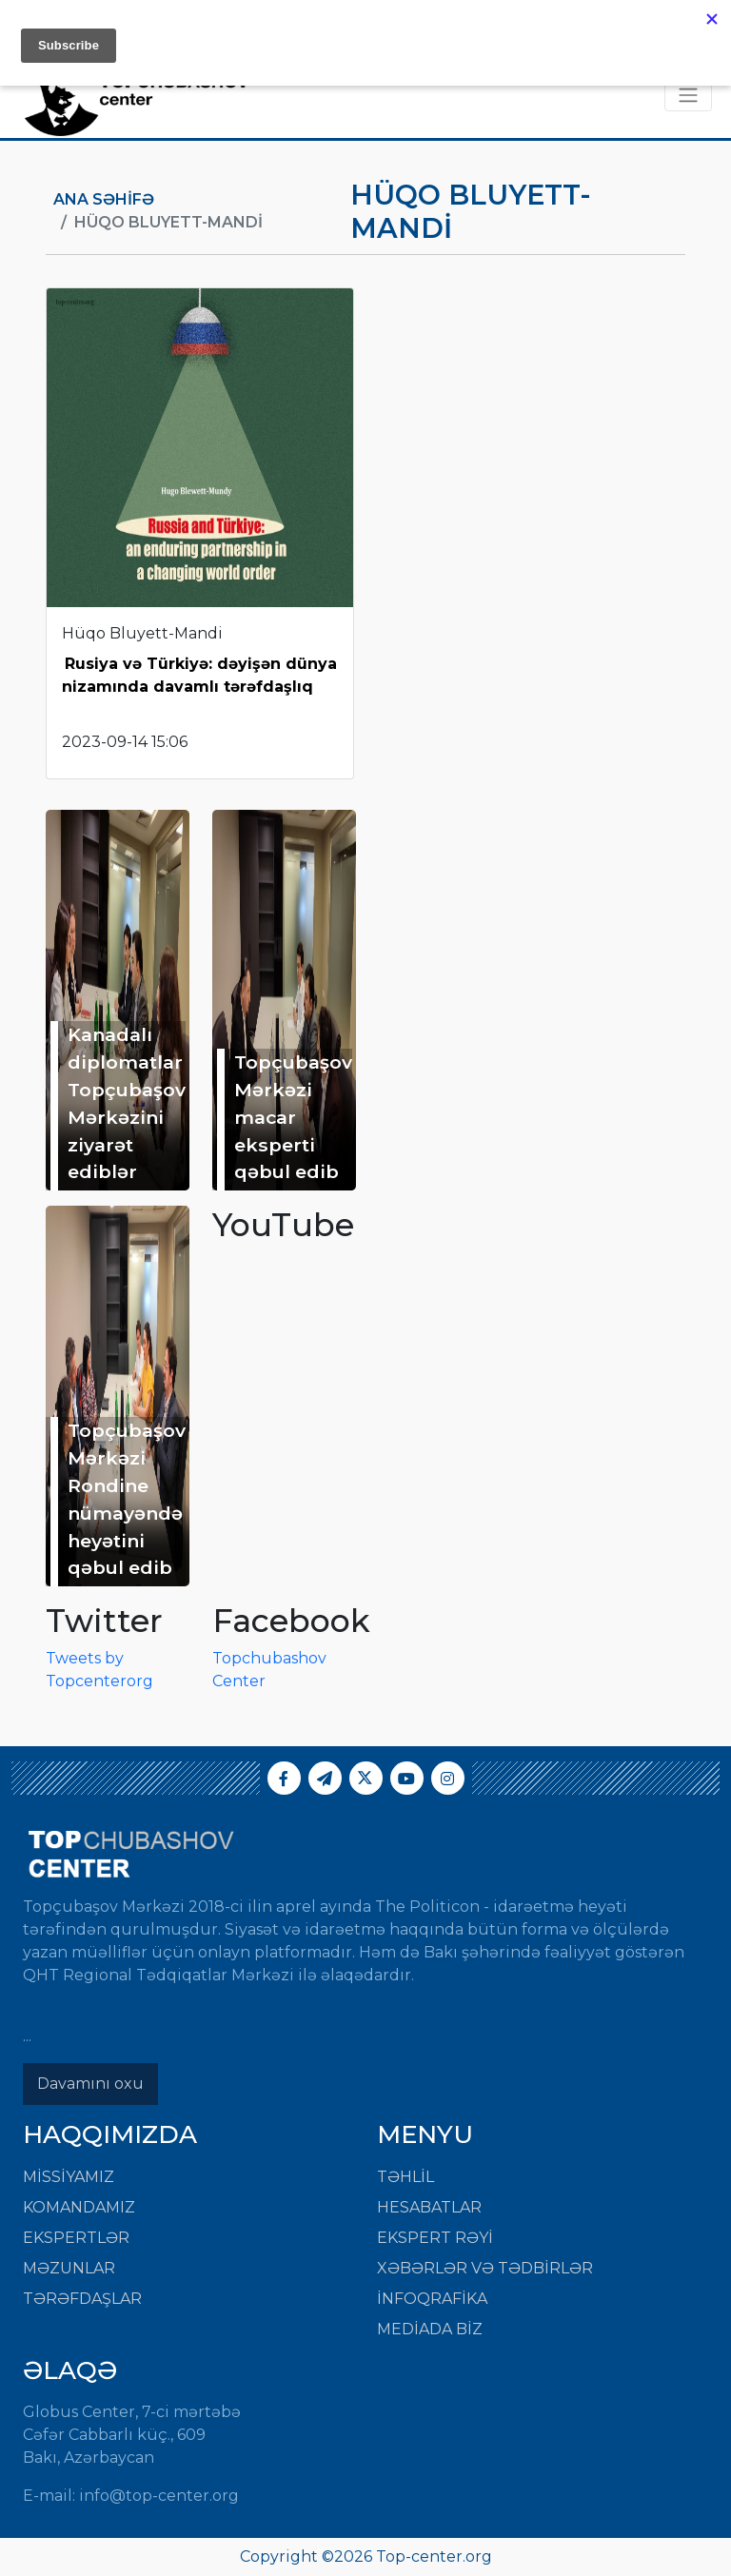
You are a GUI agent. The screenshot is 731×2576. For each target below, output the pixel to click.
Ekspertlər (76, 2238)
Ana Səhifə (103, 199)
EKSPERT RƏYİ (435, 2238)
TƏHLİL (405, 2177)
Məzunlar (69, 2268)
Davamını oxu (90, 2084)
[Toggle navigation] (688, 95)
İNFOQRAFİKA (432, 2299)
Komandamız (79, 2207)
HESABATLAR (429, 2207)
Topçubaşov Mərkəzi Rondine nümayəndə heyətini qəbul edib (127, 1499)
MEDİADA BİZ (430, 2329)
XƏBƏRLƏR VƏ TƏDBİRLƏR (485, 2268)
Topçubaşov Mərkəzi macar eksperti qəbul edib (293, 1117)
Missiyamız (68, 2177)
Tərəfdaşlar (82, 2299)
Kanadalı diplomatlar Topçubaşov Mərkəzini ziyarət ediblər (127, 1103)
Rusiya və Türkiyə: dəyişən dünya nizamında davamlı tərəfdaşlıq (199, 675)
